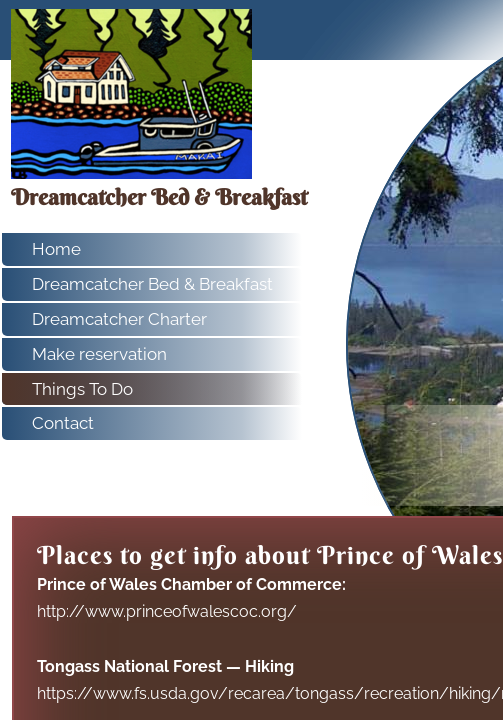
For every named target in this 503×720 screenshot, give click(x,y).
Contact (63, 423)
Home (56, 249)
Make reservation (99, 354)
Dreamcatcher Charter (119, 319)
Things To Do (82, 389)
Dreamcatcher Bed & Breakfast (152, 284)
